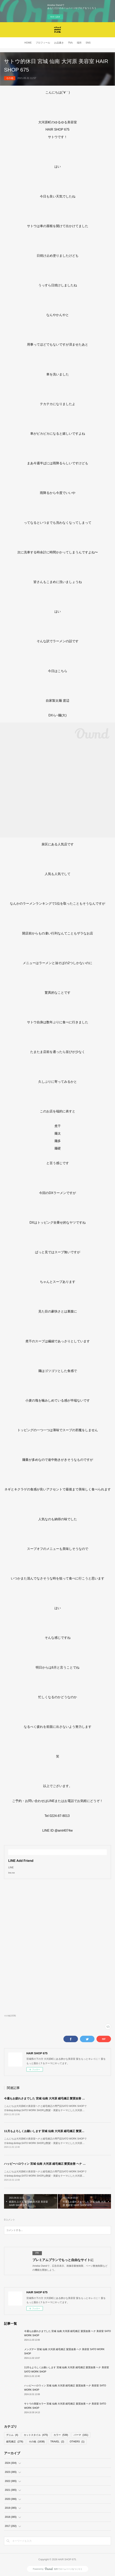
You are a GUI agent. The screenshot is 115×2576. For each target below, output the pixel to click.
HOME (28, 42)
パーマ (81, 2435)
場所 (79, 42)
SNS (88, 42)
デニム (12, 2435)
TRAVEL (57, 2441)
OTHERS (77, 2441)
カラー (61, 2435)
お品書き (59, 42)
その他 (9, 78)
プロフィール (43, 42)
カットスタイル (36, 2435)
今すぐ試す (55, 17)
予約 (70, 42)
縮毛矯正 (14, 2441)
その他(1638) (10, 2016)
